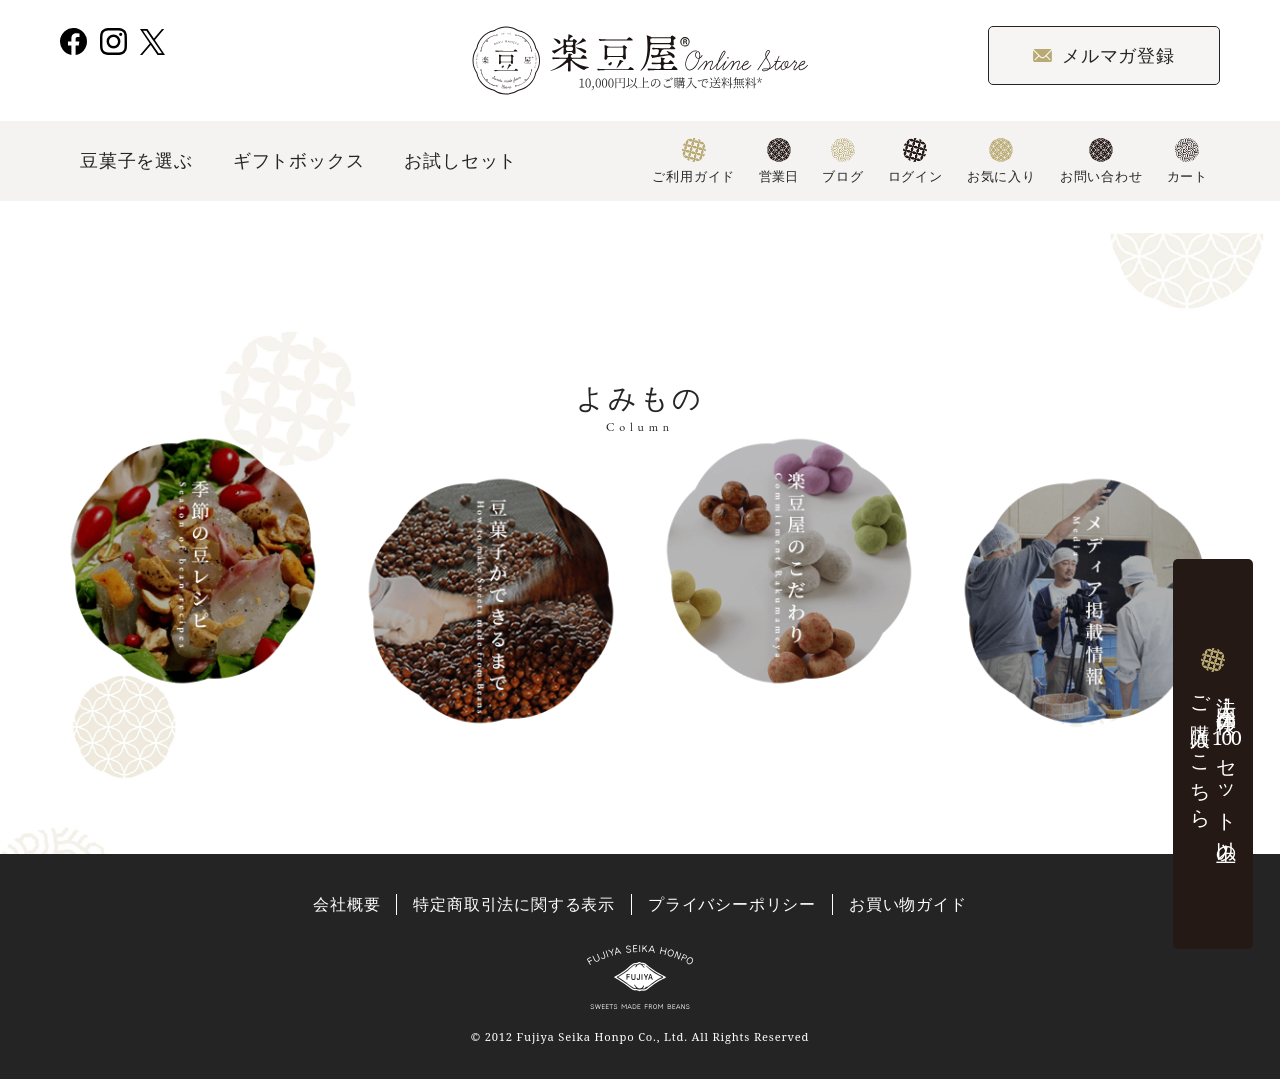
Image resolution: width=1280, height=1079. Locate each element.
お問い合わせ (1101, 161)
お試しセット (460, 160)
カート (1187, 161)
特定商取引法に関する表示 (514, 904)
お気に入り (1001, 161)
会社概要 (346, 904)
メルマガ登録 (1104, 55)
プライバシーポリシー (732, 904)
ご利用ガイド (693, 161)
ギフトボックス (299, 160)
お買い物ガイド (908, 904)
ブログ (842, 161)
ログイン (915, 161)
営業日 (778, 161)
